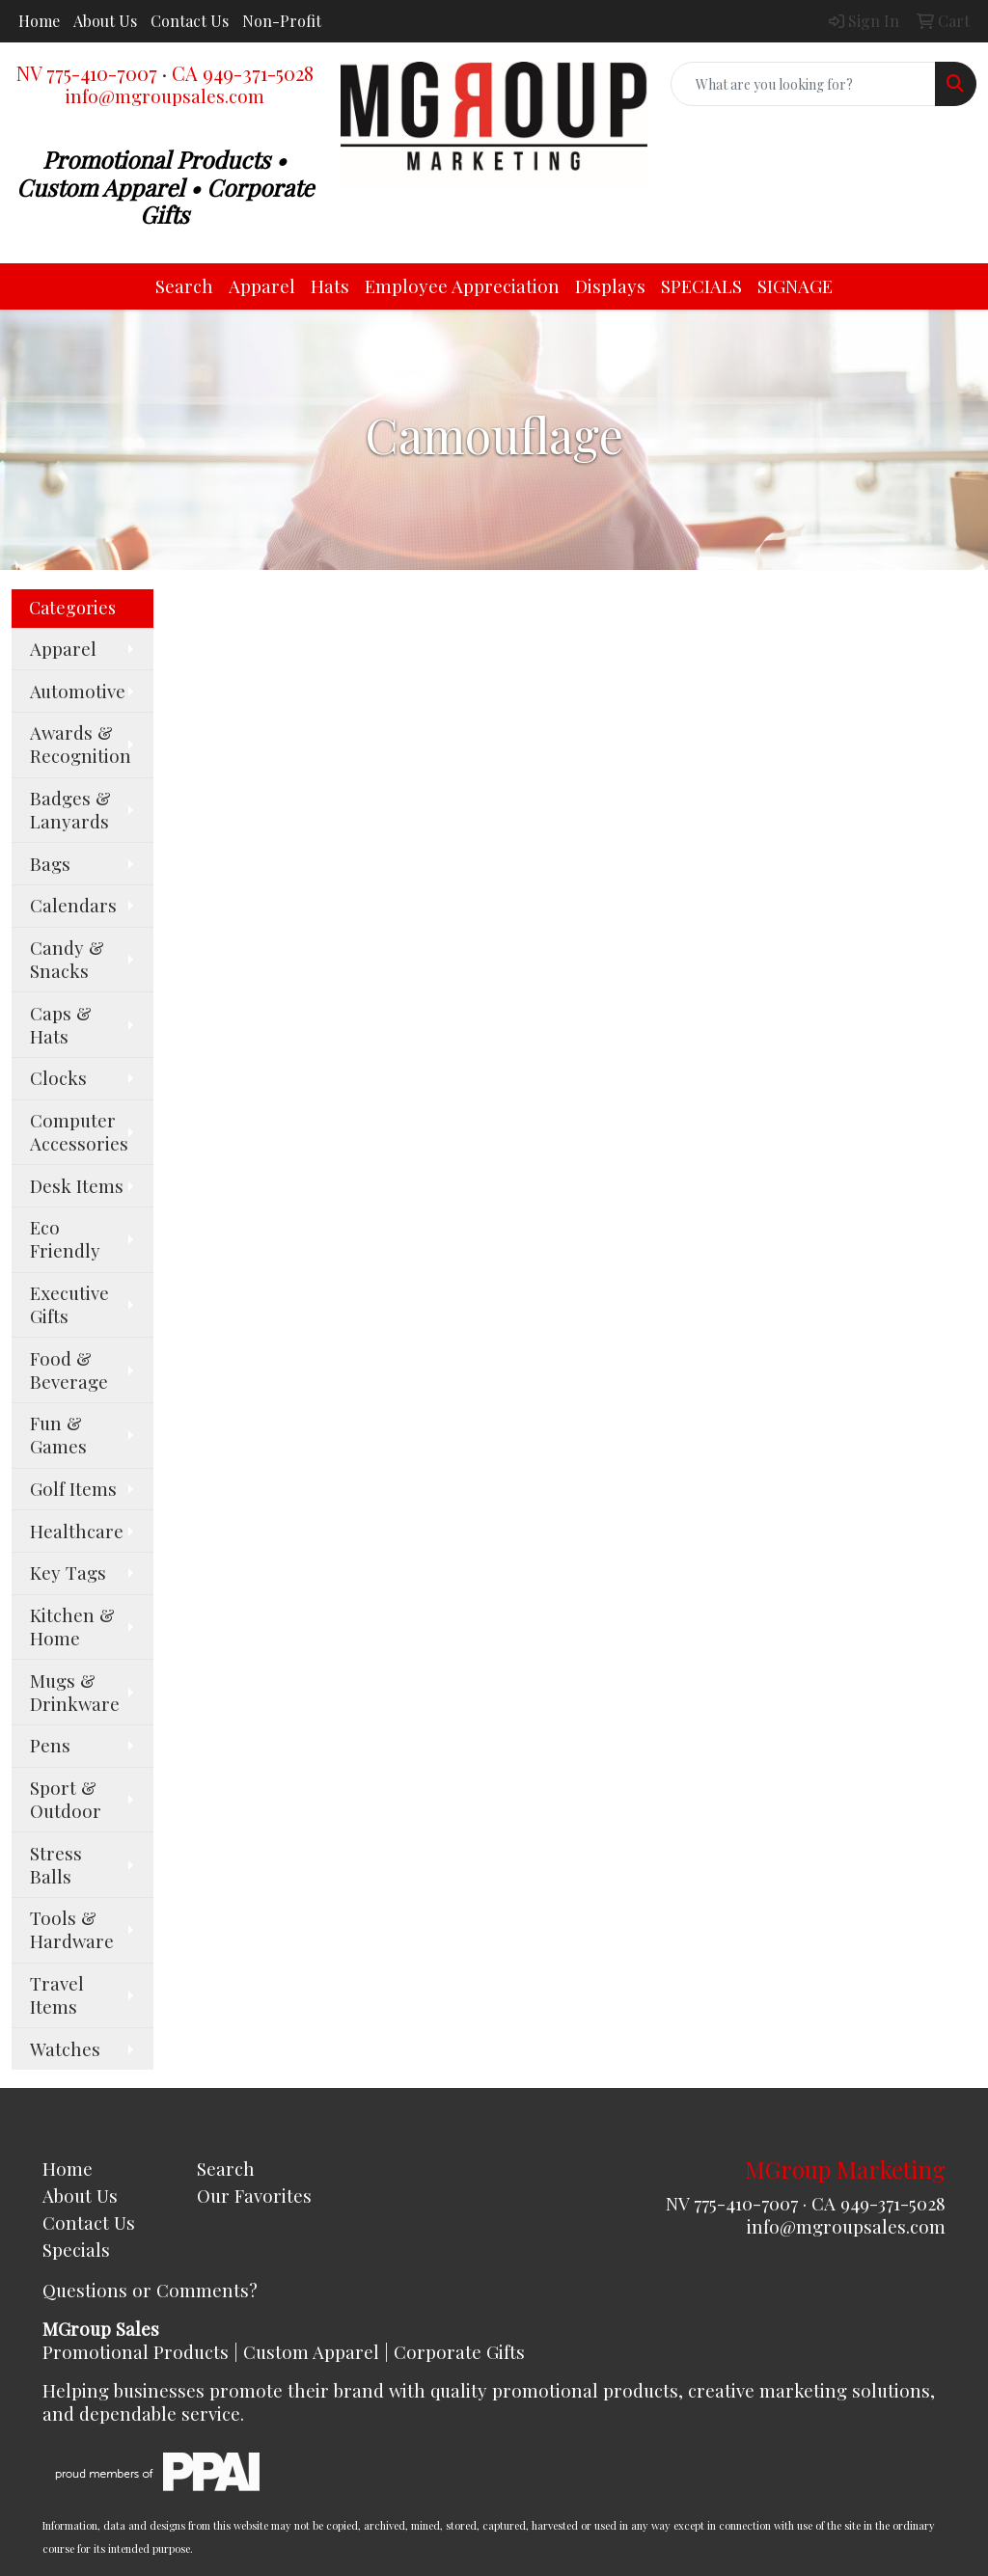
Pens (50, 1745)
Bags (50, 864)
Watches (65, 2049)
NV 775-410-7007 (86, 73)
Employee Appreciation (462, 286)
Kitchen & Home (72, 1626)
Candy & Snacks (67, 959)
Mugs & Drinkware (75, 1692)
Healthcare (77, 1531)
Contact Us (190, 21)
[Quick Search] (803, 84)
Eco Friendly (65, 1238)
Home (39, 21)
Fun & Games (58, 1434)
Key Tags (68, 1572)
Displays (610, 286)
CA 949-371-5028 (243, 73)
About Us (105, 21)
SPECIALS (701, 286)
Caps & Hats (61, 1024)
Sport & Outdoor (65, 1799)
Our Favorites (254, 2195)
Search (184, 286)
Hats (330, 286)
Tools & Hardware (72, 1929)
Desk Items (77, 1186)
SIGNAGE (795, 286)
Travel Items (57, 1995)
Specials (76, 2249)
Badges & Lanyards (70, 809)
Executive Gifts (69, 1304)
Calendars (73, 905)
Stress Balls (56, 1864)
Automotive (77, 691)
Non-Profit (281, 21)
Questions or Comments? (150, 2290)
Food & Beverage (69, 1370)
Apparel (262, 286)
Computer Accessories (79, 1131)
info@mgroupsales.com (165, 96)
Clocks (58, 1078)
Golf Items (73, 1489)
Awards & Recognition (80, 744)
